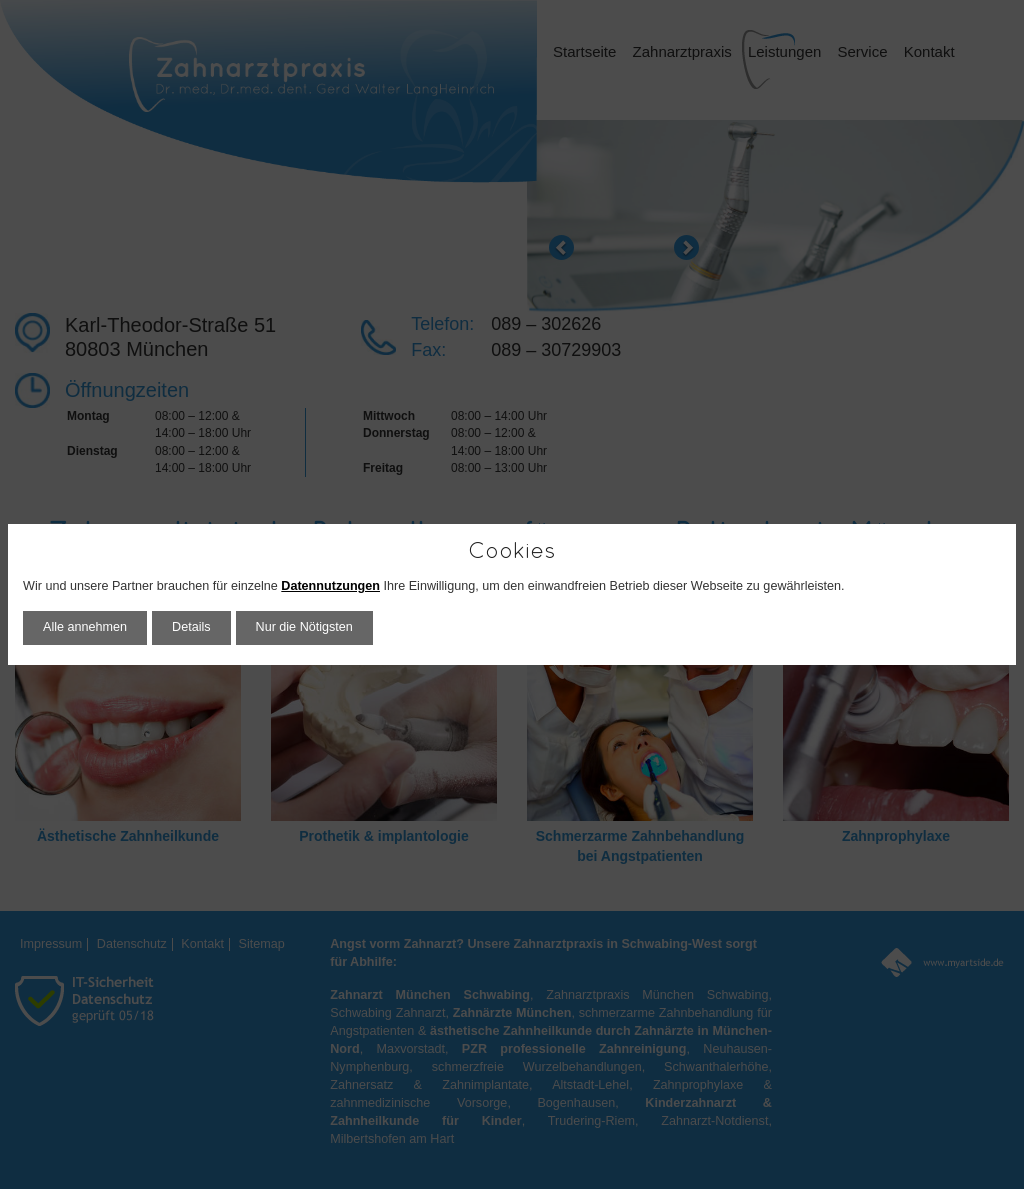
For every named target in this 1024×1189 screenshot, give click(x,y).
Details (191, 627)
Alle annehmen (85, 627)
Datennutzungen (330, 586)
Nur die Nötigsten (304, 627)
